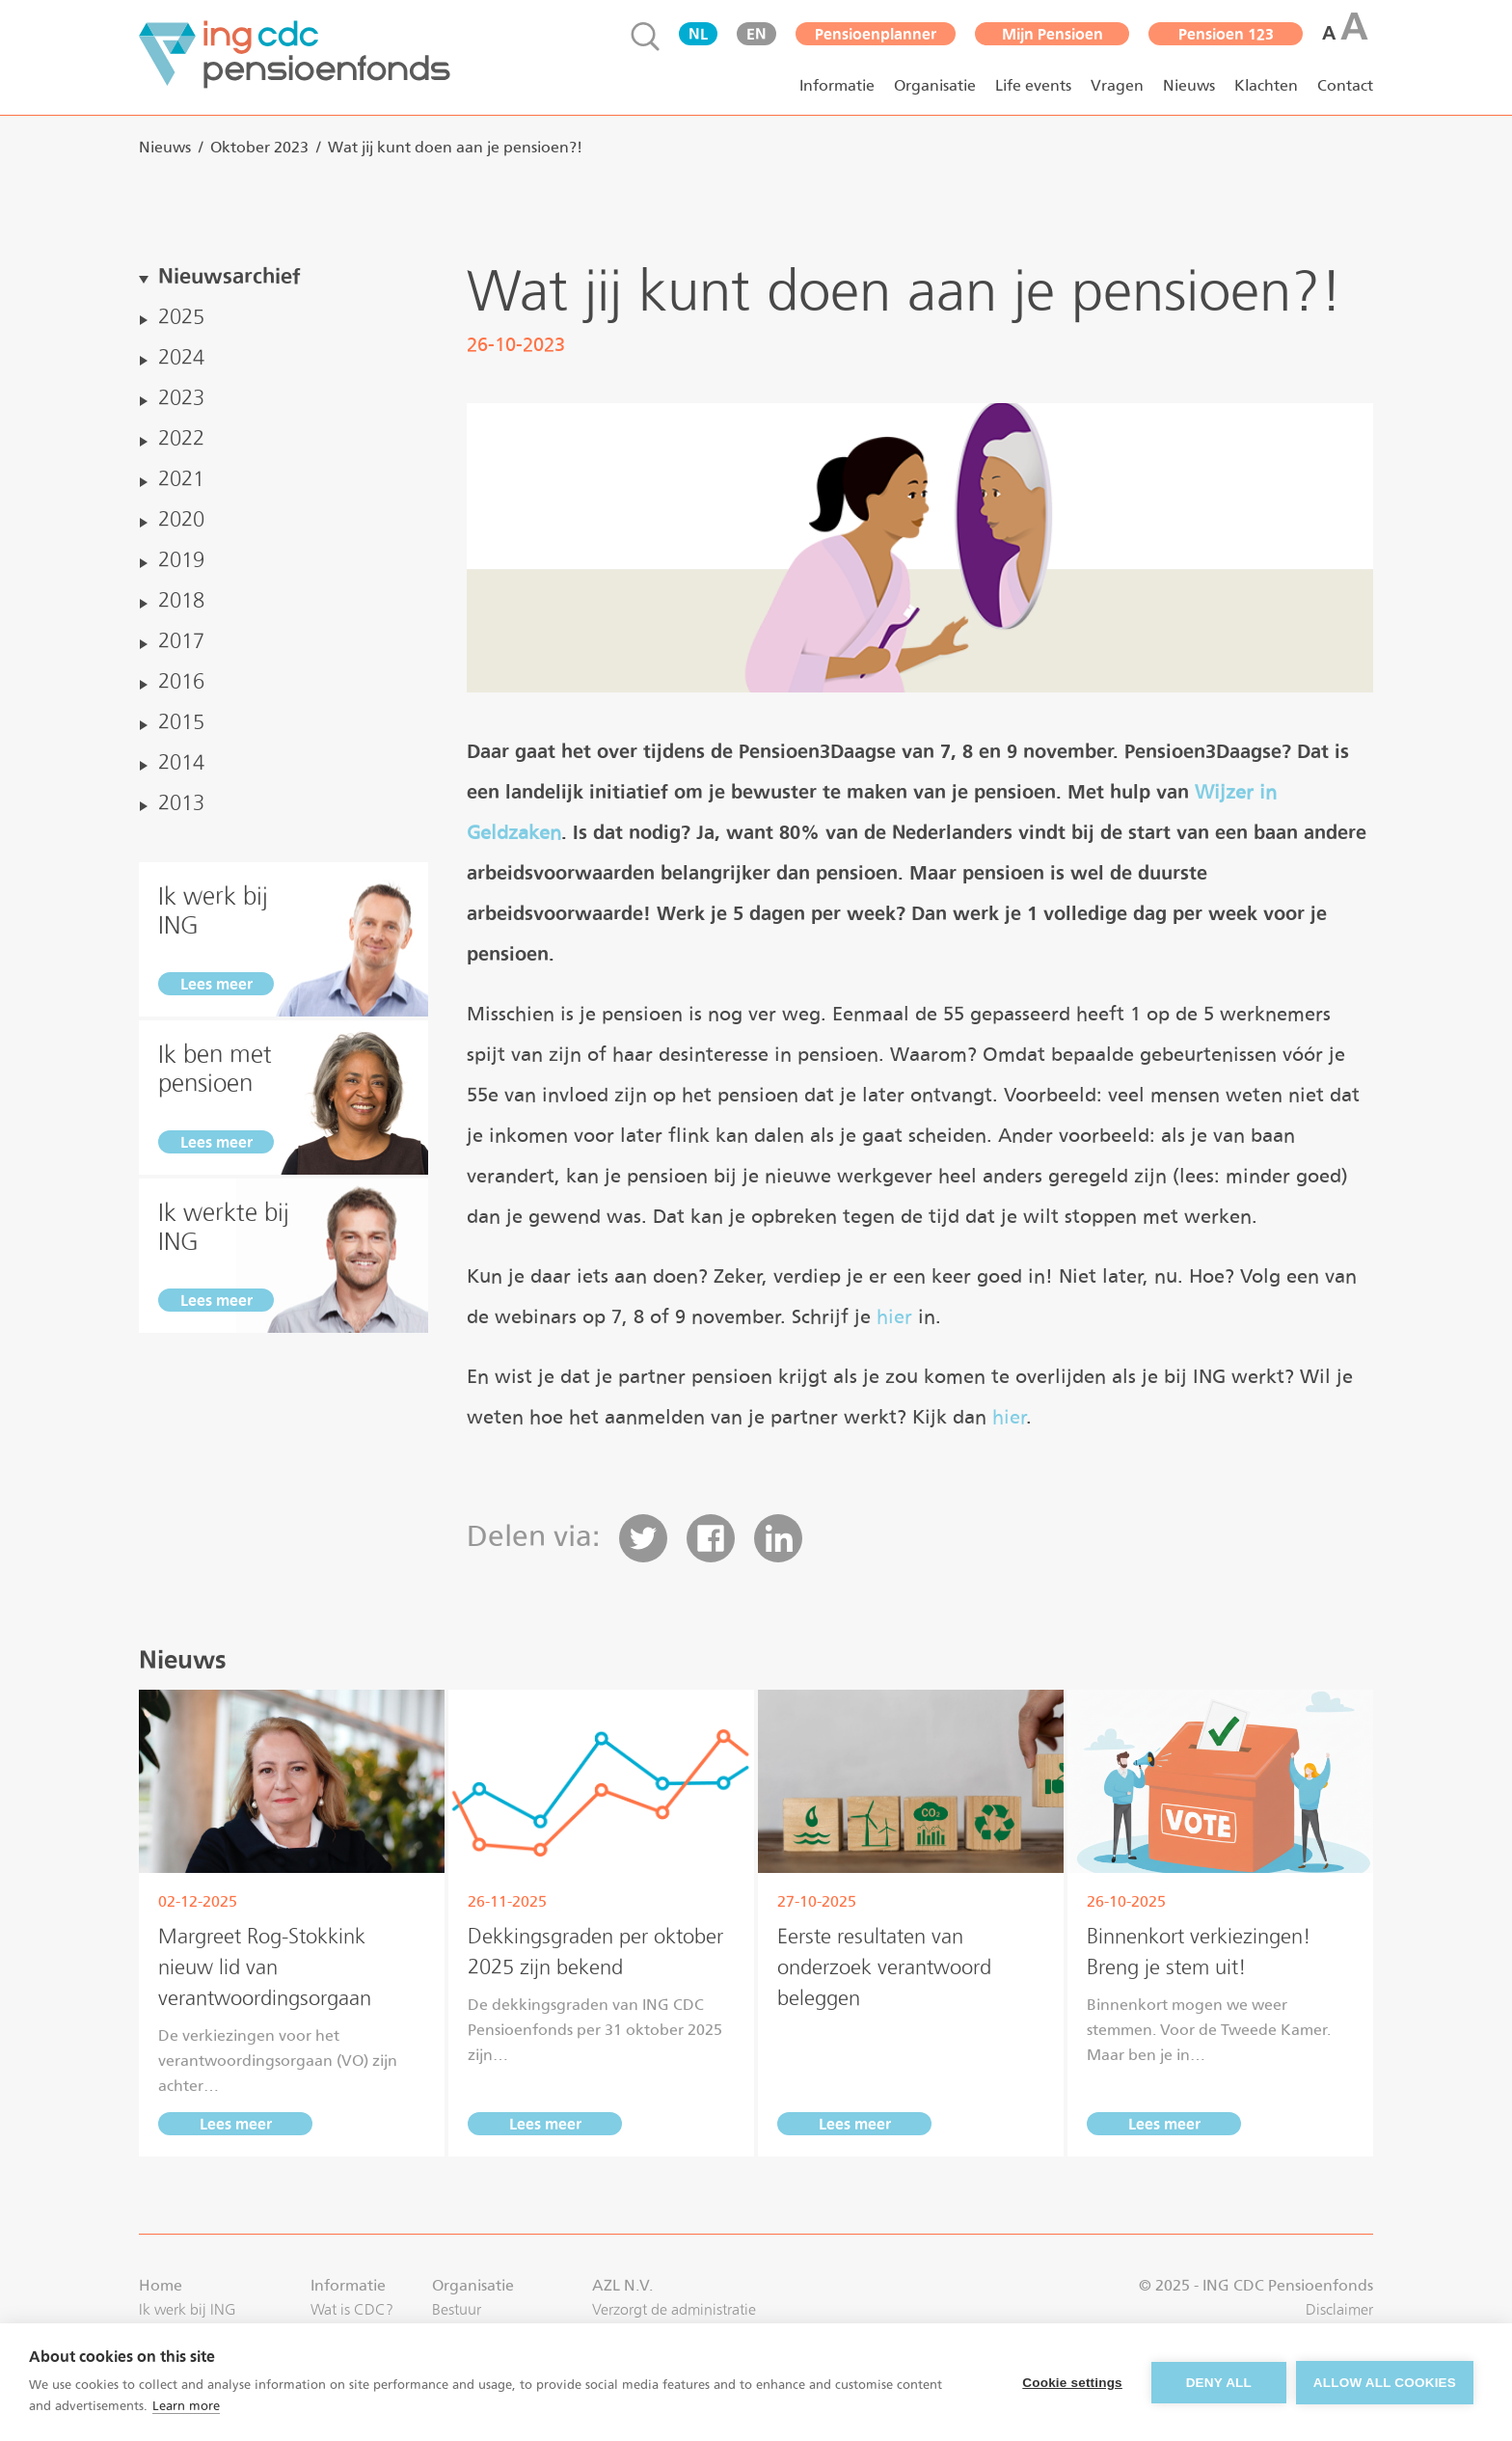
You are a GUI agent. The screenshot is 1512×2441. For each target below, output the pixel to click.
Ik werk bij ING (187, 2309)
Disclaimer (1339, 2309)
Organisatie (935, 85)
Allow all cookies (1384, 2382)
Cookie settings (1072, 2382)
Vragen (1117, 85)
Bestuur (456, 2309)
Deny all (1219, 2382)
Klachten (1266, 85)
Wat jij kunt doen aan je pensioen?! (455, 147)
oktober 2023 (259, 147)
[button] (643, 1538)
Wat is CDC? (351, 2309)
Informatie (837, 85)
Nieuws (1189, 85)
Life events (1033, 85)
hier (894, 1316)
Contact (1345, 85)
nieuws (165, 147)
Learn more (186, 2406)
